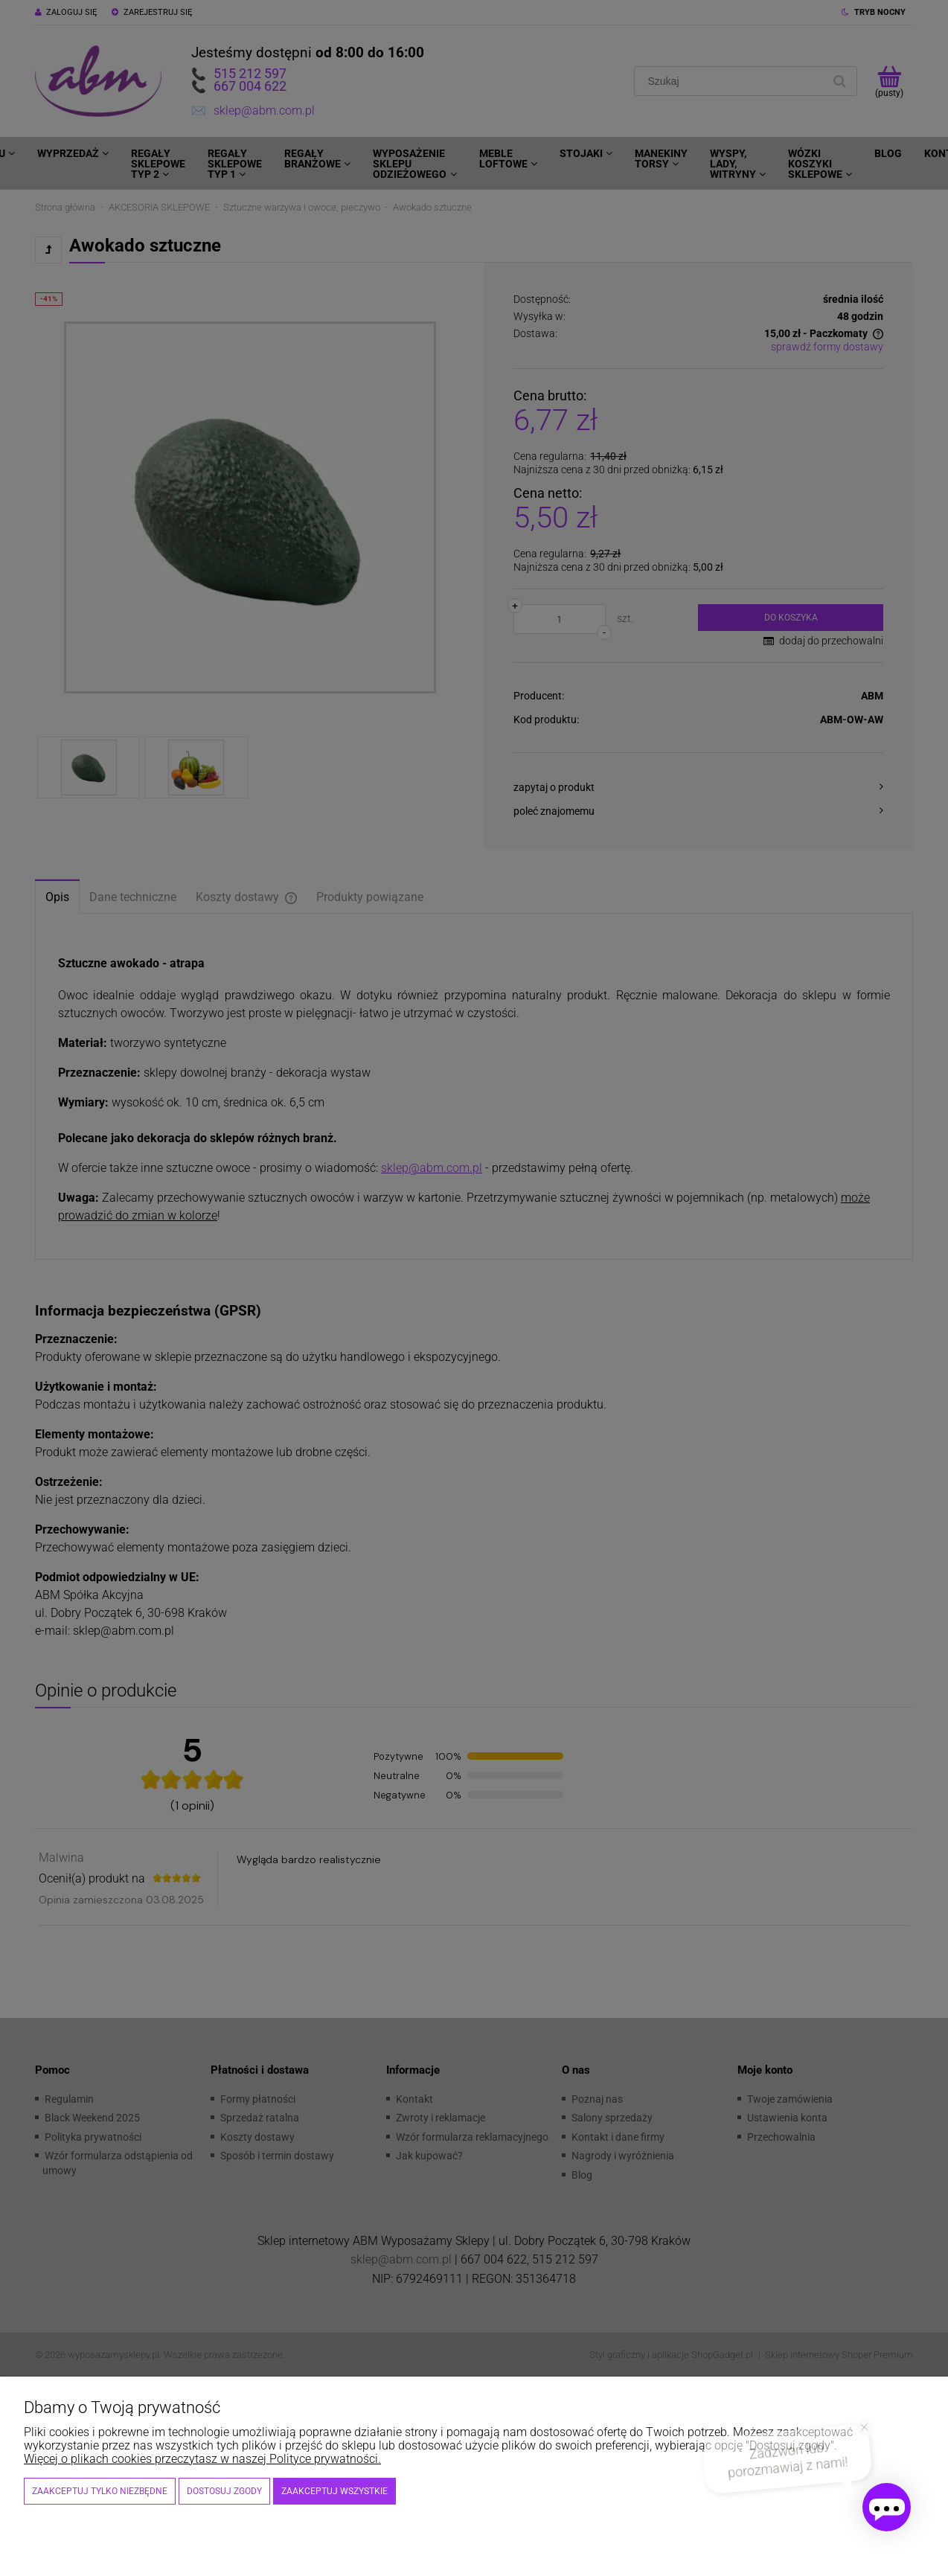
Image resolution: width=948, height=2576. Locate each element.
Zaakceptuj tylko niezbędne (99, 2491)
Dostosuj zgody (224, 2491)
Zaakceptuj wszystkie (334, 2491)
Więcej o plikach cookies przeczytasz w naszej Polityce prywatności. (202, 2459)
